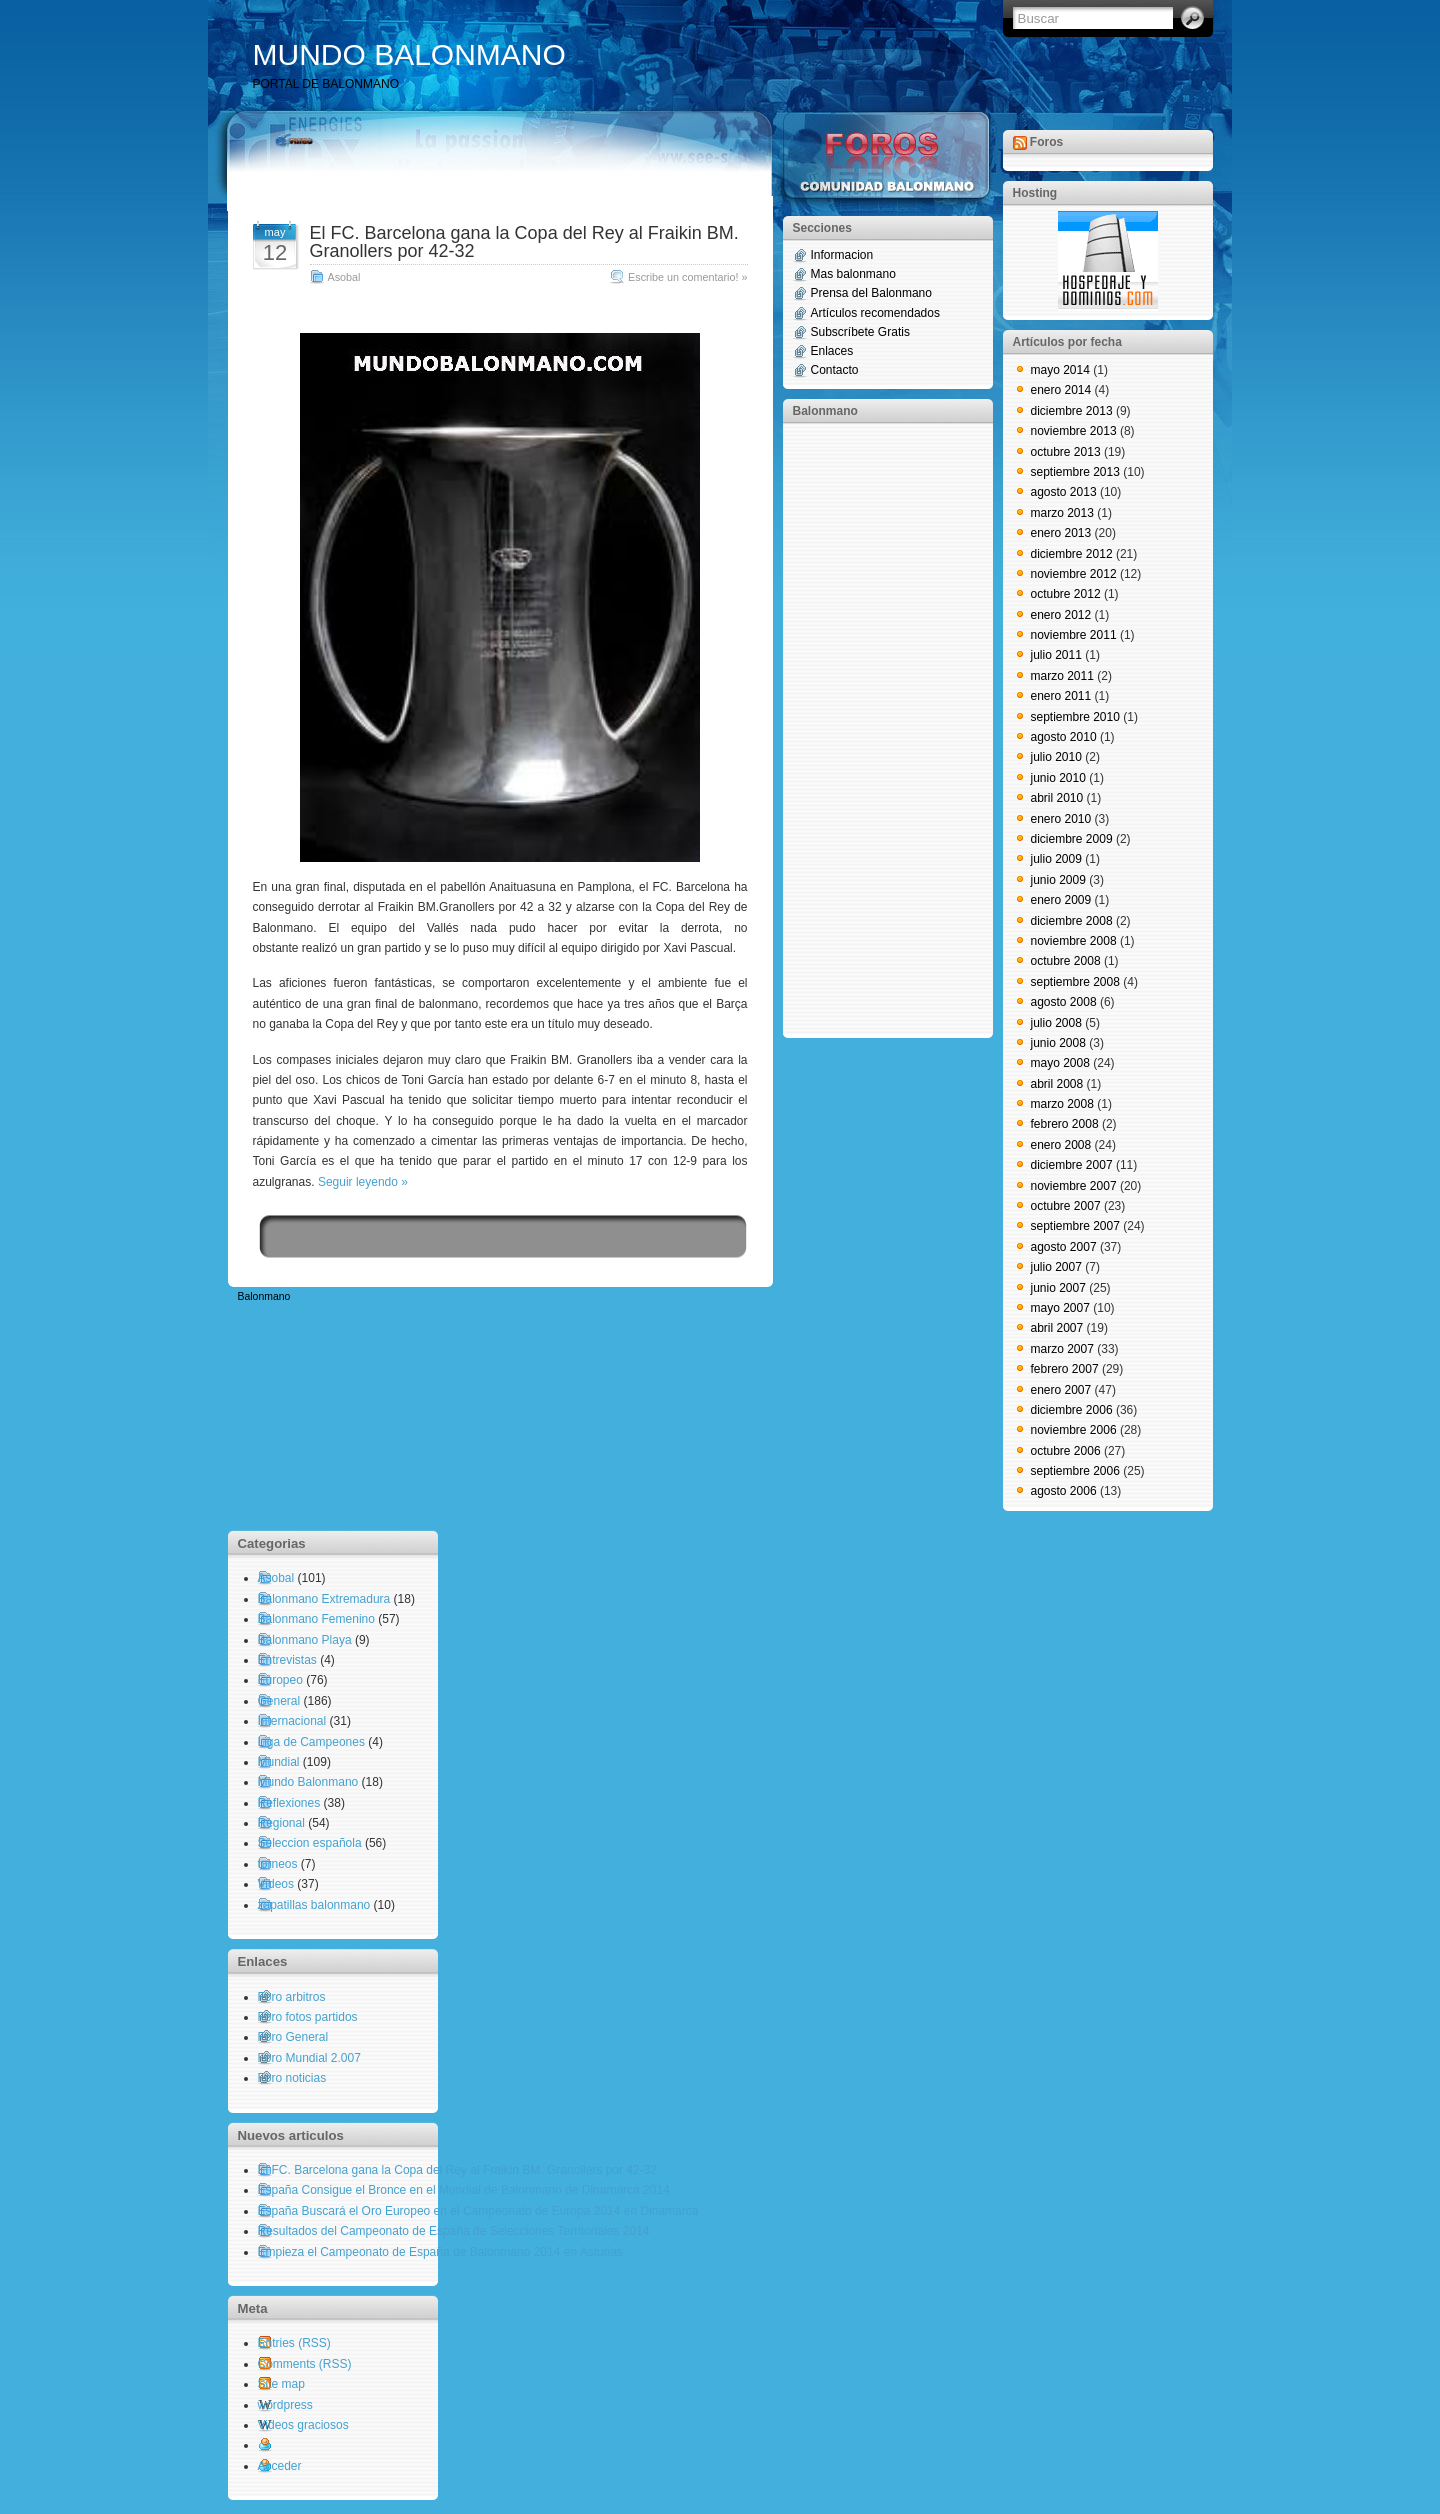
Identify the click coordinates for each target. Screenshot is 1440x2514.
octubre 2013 (1066, 452)
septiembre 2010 (1075, 717)
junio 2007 (1058, 1288)
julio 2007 (1056, 1267)
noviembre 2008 (1074, 941)
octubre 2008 (1066, 961)
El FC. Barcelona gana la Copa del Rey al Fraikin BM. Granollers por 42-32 (524, 242)
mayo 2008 (1060, 1063)
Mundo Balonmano (308, 1782)
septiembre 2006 (1075, 1471)
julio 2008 (1056, 1023)
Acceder (280, 2466)
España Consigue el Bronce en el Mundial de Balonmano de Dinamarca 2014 (464, 2190)
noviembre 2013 (1074, 431)
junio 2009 (1058, 880)
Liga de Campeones (311, 1742)
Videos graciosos (303, 2425)
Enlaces (832, 351)
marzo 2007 (1062, 1349)
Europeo (280, 1680)
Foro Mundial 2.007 (309, 2058)
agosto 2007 (1064, 1247)
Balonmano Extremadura (324, 1599)
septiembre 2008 (1075, 982)
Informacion (842, 255)
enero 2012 (1061, 615)
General (279, 1701)
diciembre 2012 (1072, 554)
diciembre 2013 (1072, 411)
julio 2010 (1056, 757)
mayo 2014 (1060, 370)
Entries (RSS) (294, 2343)
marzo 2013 (1062, 513)
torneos (278, 1864)
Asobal (344, 277)
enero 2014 (1061, 390)
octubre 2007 (1066, 1206)
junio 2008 (1058, 1043)
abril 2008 (1057, 1084)
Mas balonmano (853, 274)
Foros (1046, 142)
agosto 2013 (1064, 492)
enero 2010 (1061, 819)
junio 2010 (1058, 778)
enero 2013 (1061, 533)
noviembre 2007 (1074, 1186)
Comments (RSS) (305, 2364)
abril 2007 (1057, 1328)
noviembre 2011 (1074, 635)
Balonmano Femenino (316, 1619)
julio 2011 (1056, 655)
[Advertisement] (873, 729)
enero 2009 (1061, 900)
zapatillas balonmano (314, 1905)
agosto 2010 (1064, 737)
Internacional (292, 1721)
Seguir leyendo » (363, 1182)
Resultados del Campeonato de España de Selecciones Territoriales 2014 (454, 2231)
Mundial (279, 1762)
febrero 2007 (1065, 1369)
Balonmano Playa (305, 1640)
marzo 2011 (1062, 676)
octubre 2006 (1066, 1451)
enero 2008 (1061, 1145)
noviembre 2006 (1074, 1430)
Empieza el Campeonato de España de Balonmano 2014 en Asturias (441, 2252)
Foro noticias (292, 2078)
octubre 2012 (1066, 594)
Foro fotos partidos (308, 2017)
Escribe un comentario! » (687, 277)
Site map (281, 2384)
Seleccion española (310, 1843)
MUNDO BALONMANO (409, 54)
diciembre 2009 (1072, 839)
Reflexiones (289, 1803)
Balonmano (264, 1296)
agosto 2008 (1064, 1002)
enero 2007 (1061, 1390)
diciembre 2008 (1072, 921)
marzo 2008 (1062, 1104)
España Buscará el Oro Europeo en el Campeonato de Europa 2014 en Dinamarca (478, 2211)
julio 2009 (1056, 859)
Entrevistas (287, 1660)
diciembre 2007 (1072, 1165)
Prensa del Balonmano (871, 293)
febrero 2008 (1065, 1124)
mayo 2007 (1060, 1308)
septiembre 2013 (1075, 472)
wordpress (285, 2405)
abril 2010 (1057, 798)
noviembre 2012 (1074, 574)
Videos (276, 1884)
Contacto (835, 370)
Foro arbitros (292, 1997)
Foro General (293, 2037)
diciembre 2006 (1072, 1410)
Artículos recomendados (875, 313)
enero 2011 (1061, 696)
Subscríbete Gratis (860, 332)
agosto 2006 (1064, 1491)
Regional (281, 1823)
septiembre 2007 (1075, 1226)
